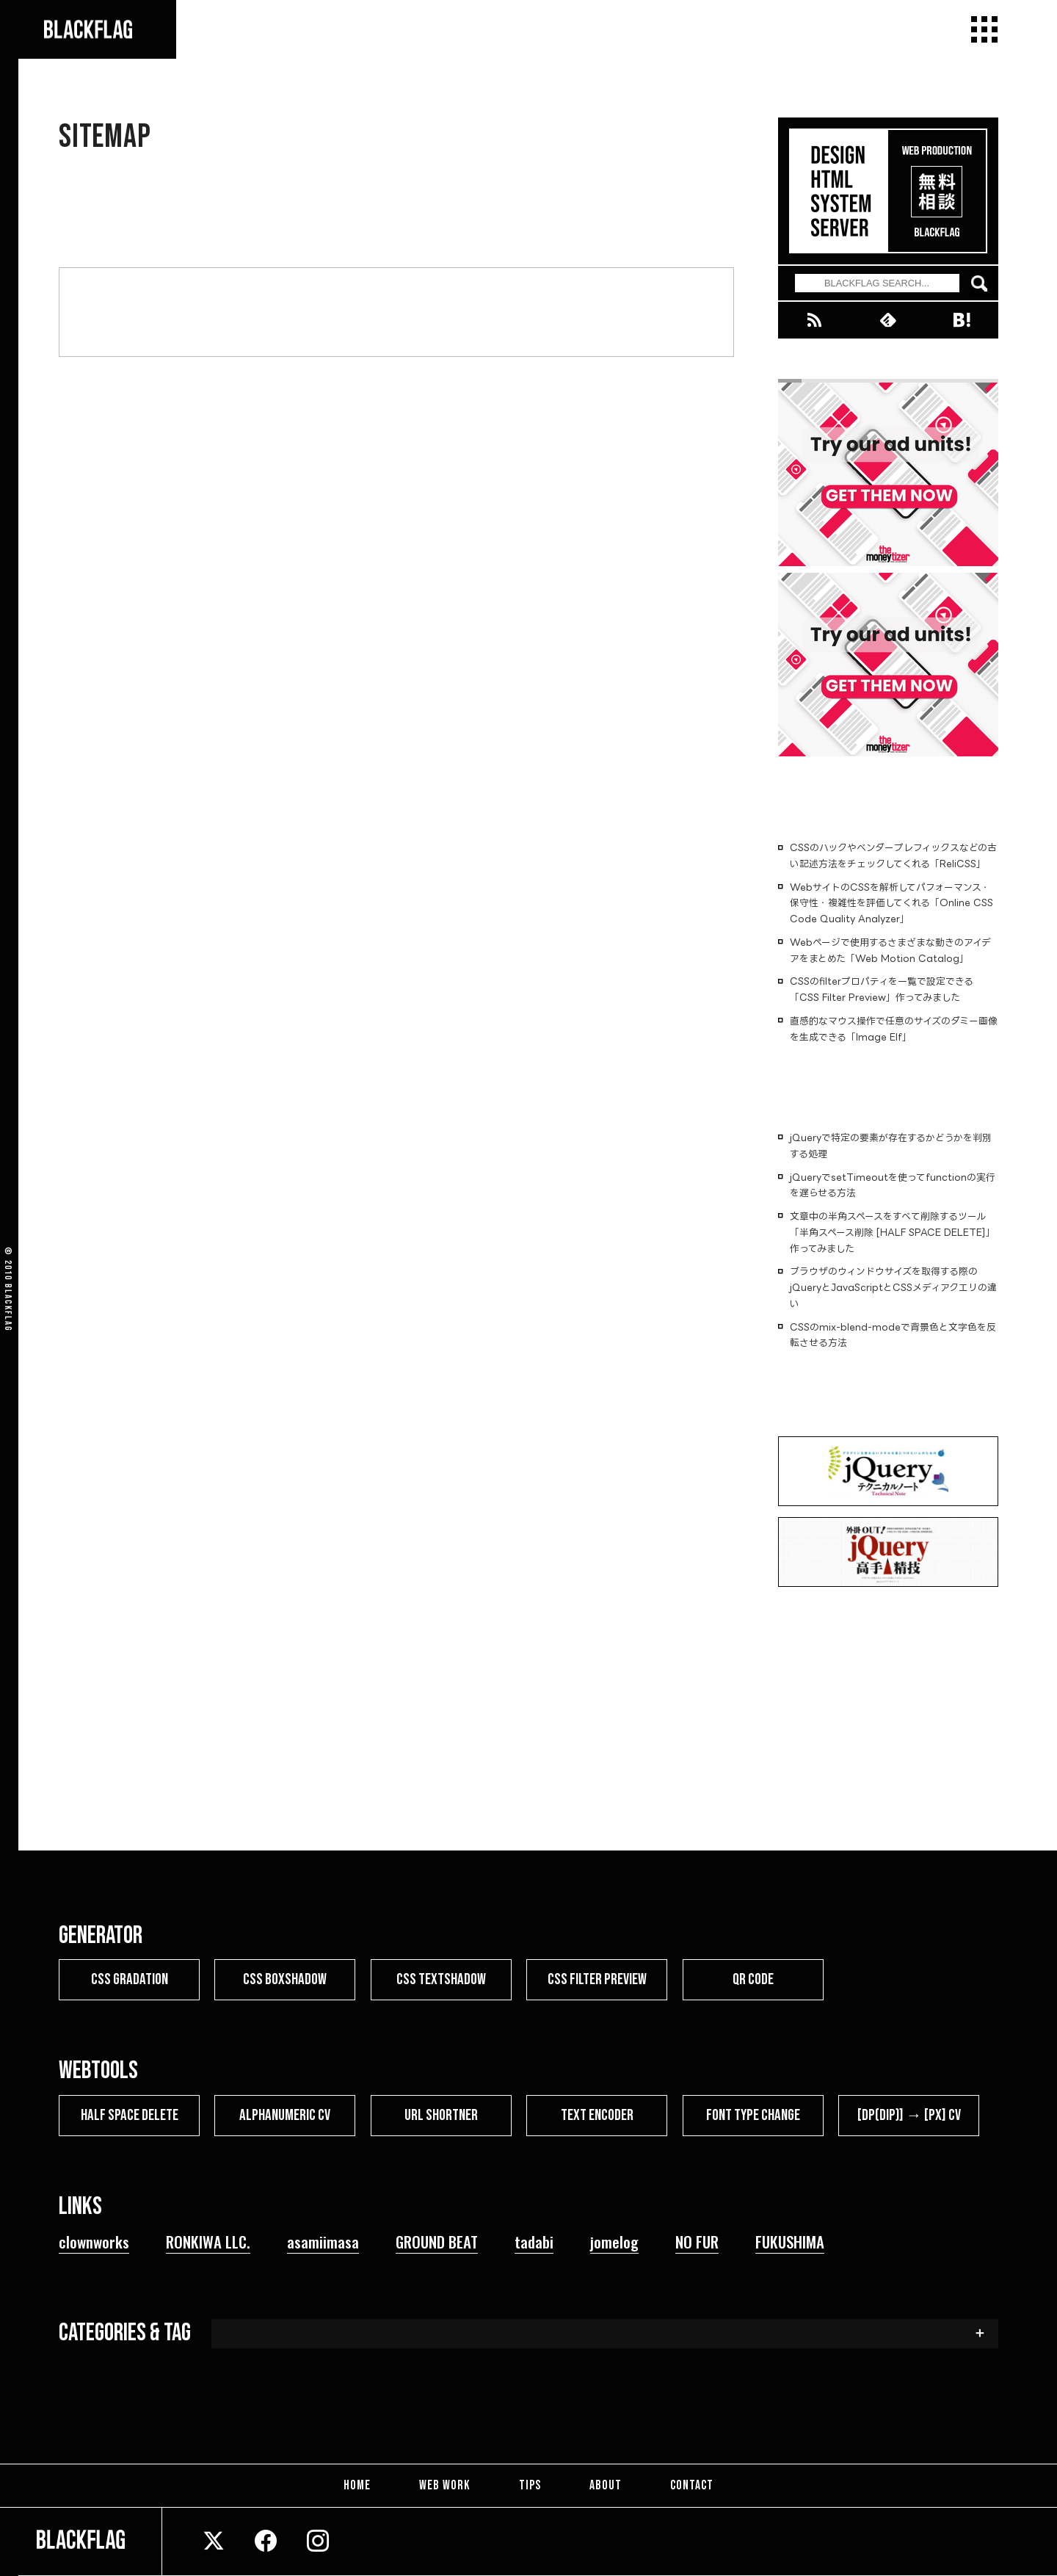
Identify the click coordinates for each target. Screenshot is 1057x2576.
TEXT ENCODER (597, 2114)
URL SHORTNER (441, 2114)
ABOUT (601, 2485)
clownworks (94, 2240)
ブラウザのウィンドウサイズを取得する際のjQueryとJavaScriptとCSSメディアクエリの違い (893, 1287)
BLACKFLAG (8, 1308)
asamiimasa (323, 2240)
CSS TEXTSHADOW (441, 1979)
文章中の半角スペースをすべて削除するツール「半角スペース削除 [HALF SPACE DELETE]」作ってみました (892, 1232)
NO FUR (697, 2240)
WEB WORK (449, 2485)
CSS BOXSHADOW (285, 1979)
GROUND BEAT (437, 2240)
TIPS (530, 2485)
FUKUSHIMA (789, 2240)
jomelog (614, 2240)
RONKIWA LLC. (208, 2240)
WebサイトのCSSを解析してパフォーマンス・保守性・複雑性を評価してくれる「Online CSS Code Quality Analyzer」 (891, 903)
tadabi (534, 2240)
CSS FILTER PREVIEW (597, 1979)
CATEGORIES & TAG (125, 2332)
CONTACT (683, 2485)
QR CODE (753, 1979)
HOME (365, 2485)
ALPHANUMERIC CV (285, 2114)
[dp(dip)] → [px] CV (909, 2114)
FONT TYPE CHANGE (752, 2114)
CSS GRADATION (129, 1979)
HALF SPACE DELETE (129, 2114)
